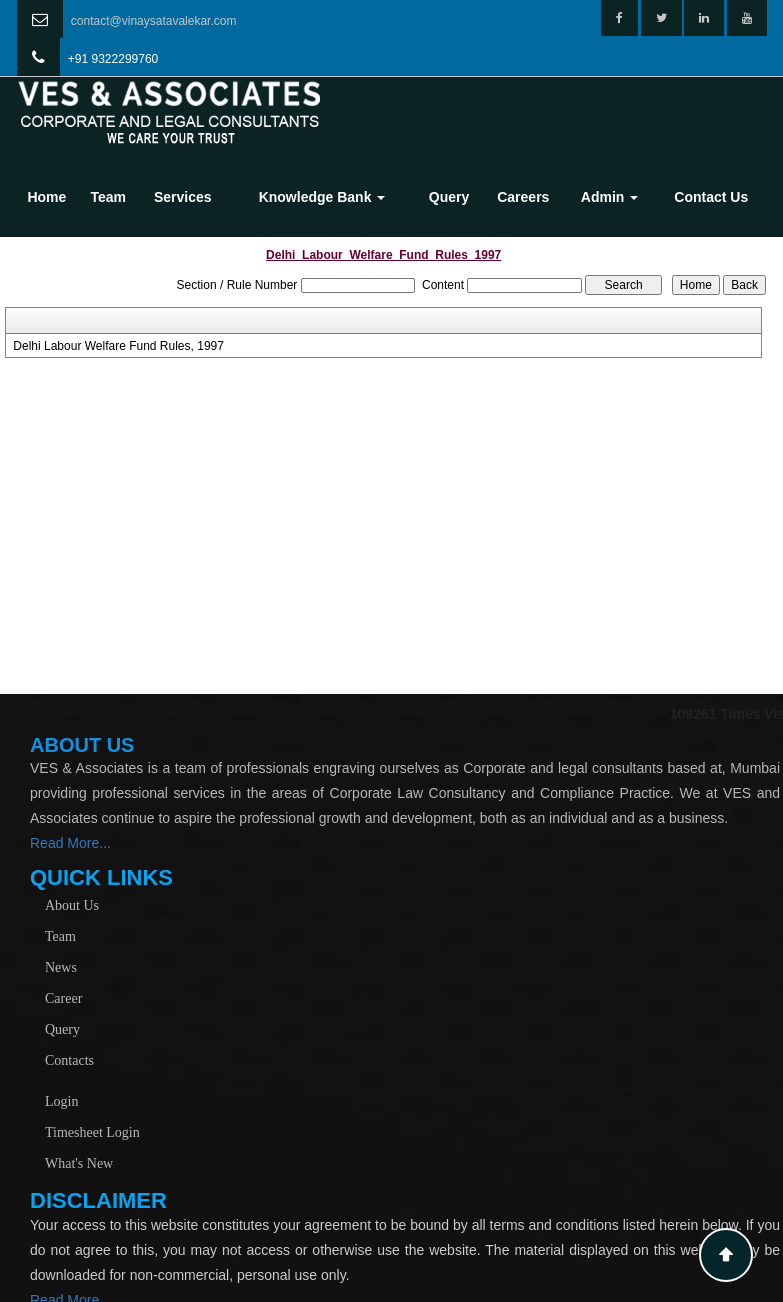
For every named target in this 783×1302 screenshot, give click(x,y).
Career (63, 998)
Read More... (70, 843)
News (61, 967)
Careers (523, 197)
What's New (79, 1163)
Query (449, 197)
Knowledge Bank (322, 197)
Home (46, 197)
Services (183, 197)
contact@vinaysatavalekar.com (154, 21)
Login (61, 1101)
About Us (72, 905)
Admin (609, 197)
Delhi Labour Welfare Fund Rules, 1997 (118, 346)
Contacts (69, 1060)
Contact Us (711, 197)
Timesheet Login (92, 1132)
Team (108, 197)
